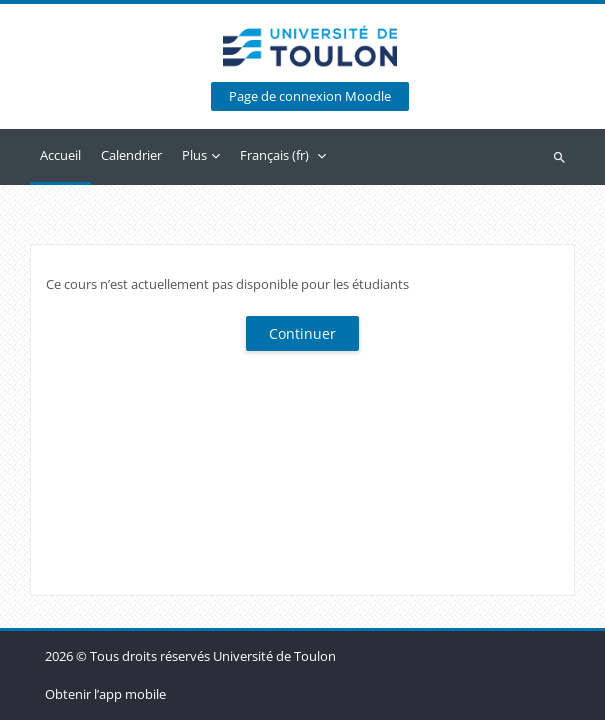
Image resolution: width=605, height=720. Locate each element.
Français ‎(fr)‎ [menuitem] (274, 155)
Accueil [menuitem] (60, 155)
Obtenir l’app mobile (105, 694)
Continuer (302, 333)
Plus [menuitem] (194, 155)
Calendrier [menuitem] (131, 155)
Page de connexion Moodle (310, 96)
